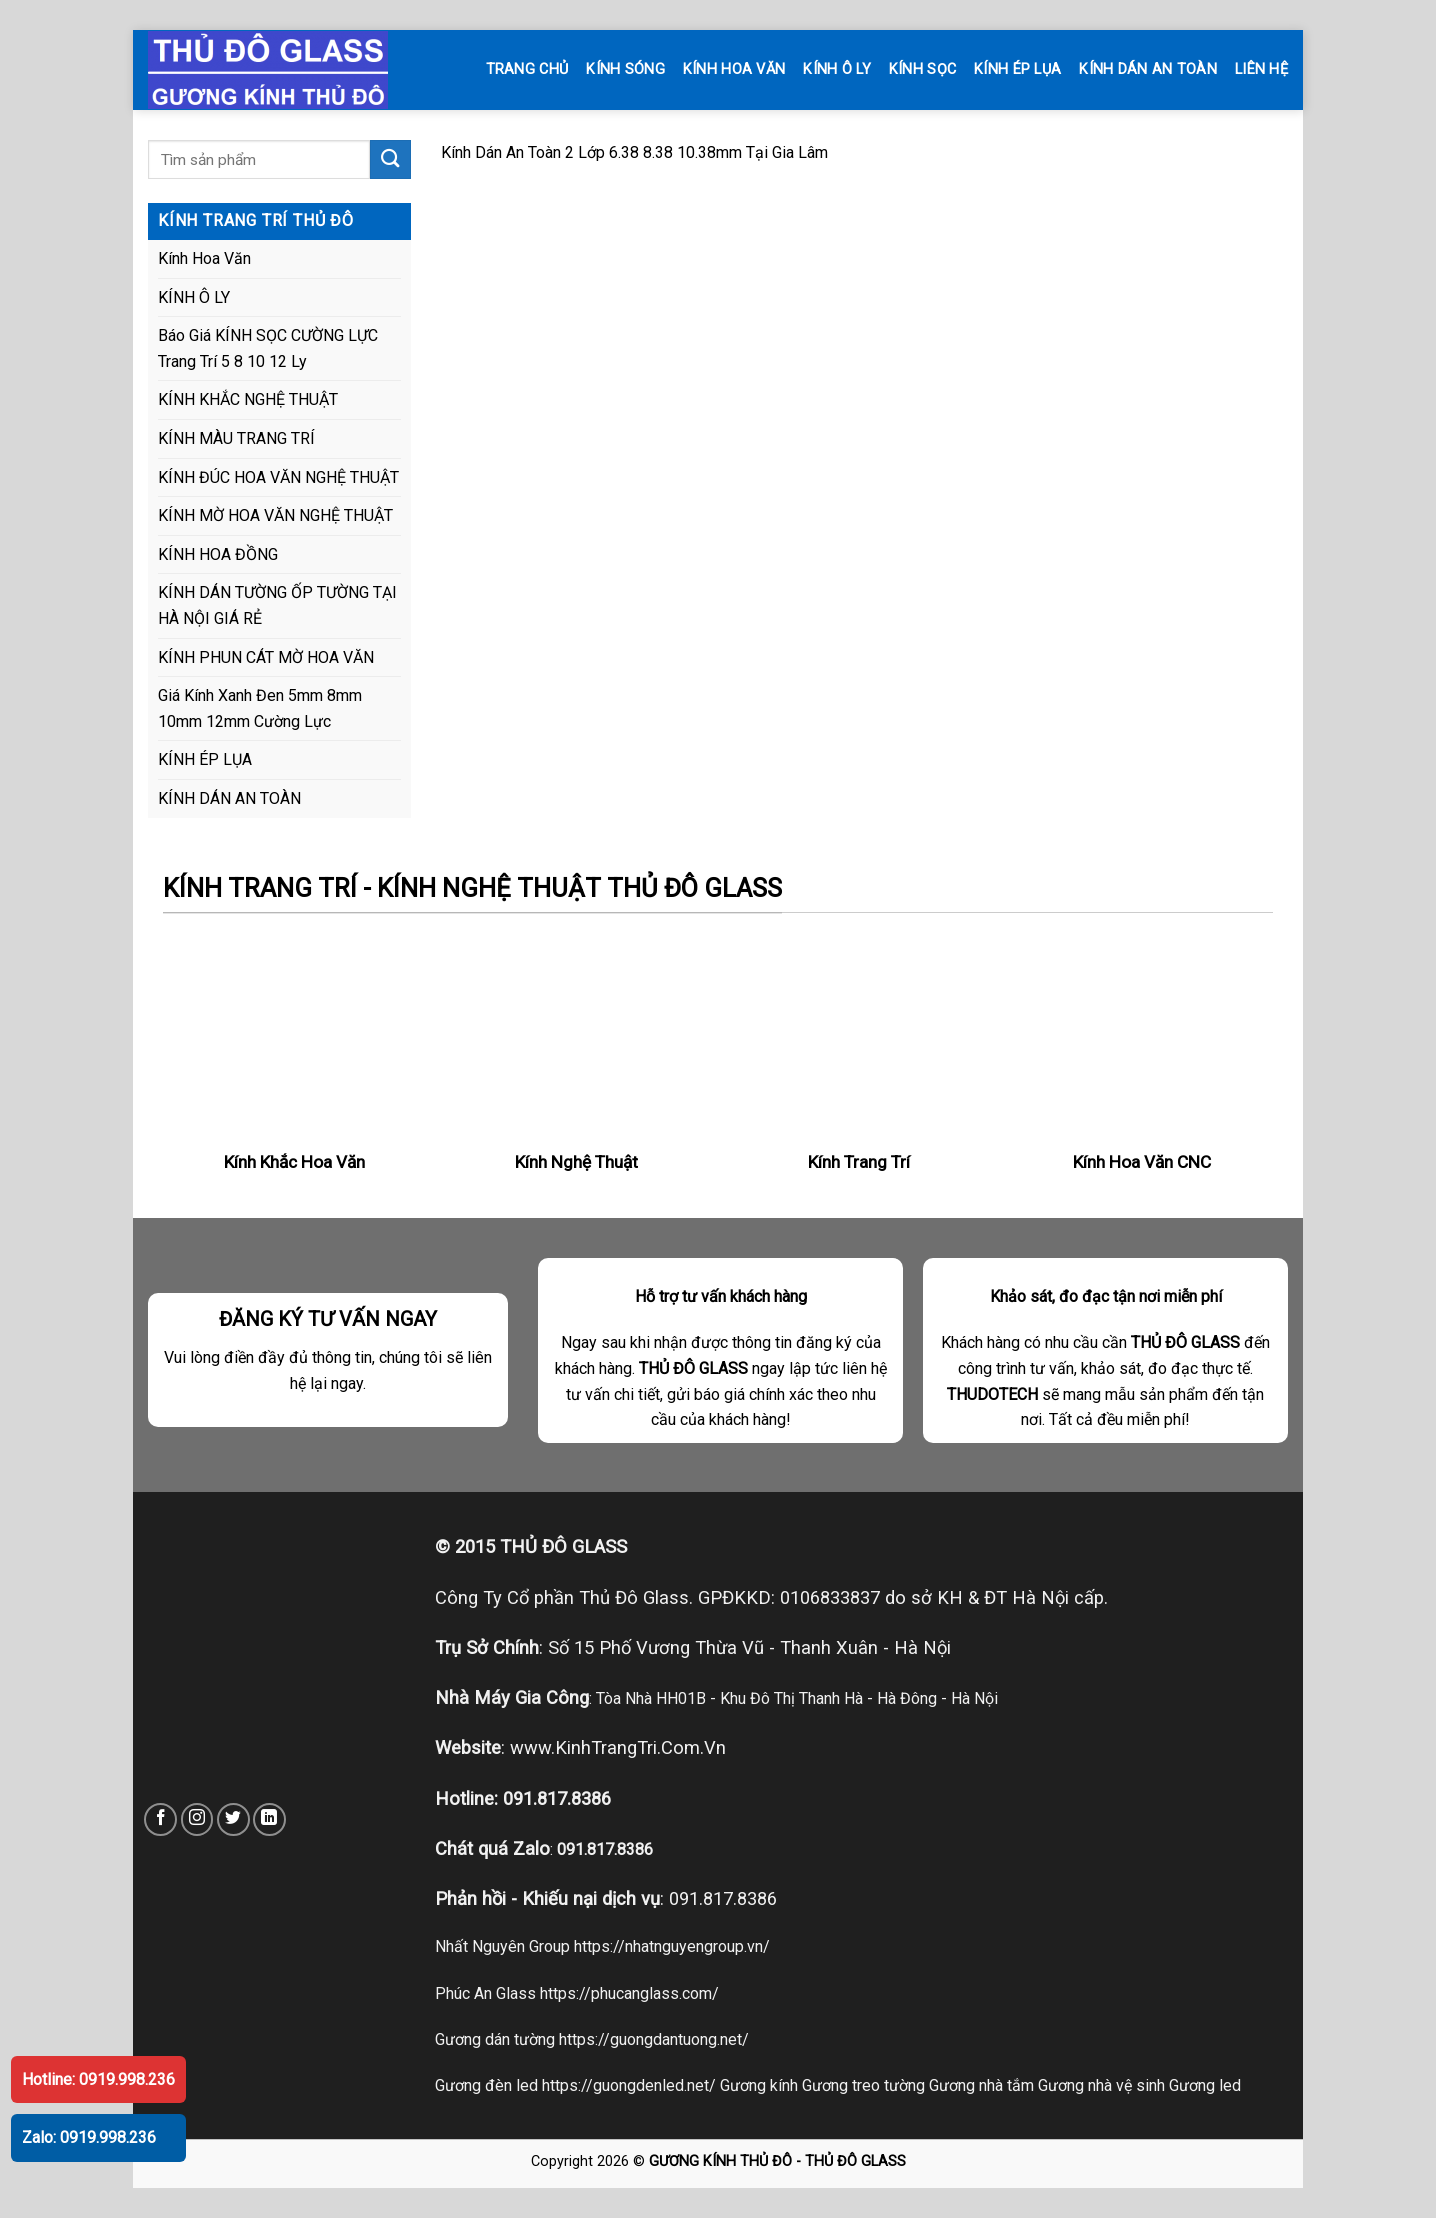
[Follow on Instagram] (197, 1819)
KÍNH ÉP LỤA (1017, 69)
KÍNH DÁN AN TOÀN (1148, 69)
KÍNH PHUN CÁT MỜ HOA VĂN (266, 657)
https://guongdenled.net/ (629, 2085)
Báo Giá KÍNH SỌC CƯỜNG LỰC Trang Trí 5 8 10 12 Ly (268, 348)
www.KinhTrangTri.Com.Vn (618, 1747)
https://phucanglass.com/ (629, 1993)
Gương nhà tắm (981, 2085)
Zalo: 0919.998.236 (89, 2137)
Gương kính (759, 2085)
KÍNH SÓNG (625, 69)
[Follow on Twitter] (233, 1819)
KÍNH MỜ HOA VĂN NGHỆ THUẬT (275, 515)
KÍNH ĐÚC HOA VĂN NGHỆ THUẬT (278, 477)
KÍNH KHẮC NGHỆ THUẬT (248, 399)
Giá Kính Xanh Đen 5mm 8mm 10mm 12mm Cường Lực (260, 708)
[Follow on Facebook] (160, 1819)
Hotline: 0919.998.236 (98, 2079)
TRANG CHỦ (527, 69)
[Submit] (390, 159)
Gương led (1205, 2085)
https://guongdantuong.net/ (654, 2039)
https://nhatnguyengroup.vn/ (672, 1946)
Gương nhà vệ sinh (1101, 2085)
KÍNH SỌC (922, 69)
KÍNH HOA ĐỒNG (218, 554)
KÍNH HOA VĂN (734, 69)
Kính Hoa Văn (204, 258)
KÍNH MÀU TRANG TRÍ (236, 438)
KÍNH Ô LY (837, 69)
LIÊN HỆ (1261, 69)
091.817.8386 (557, 1798)
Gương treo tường (863, 2085)
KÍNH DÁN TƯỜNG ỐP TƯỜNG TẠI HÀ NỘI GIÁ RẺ (277, 605)
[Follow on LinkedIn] (269, 1819)
